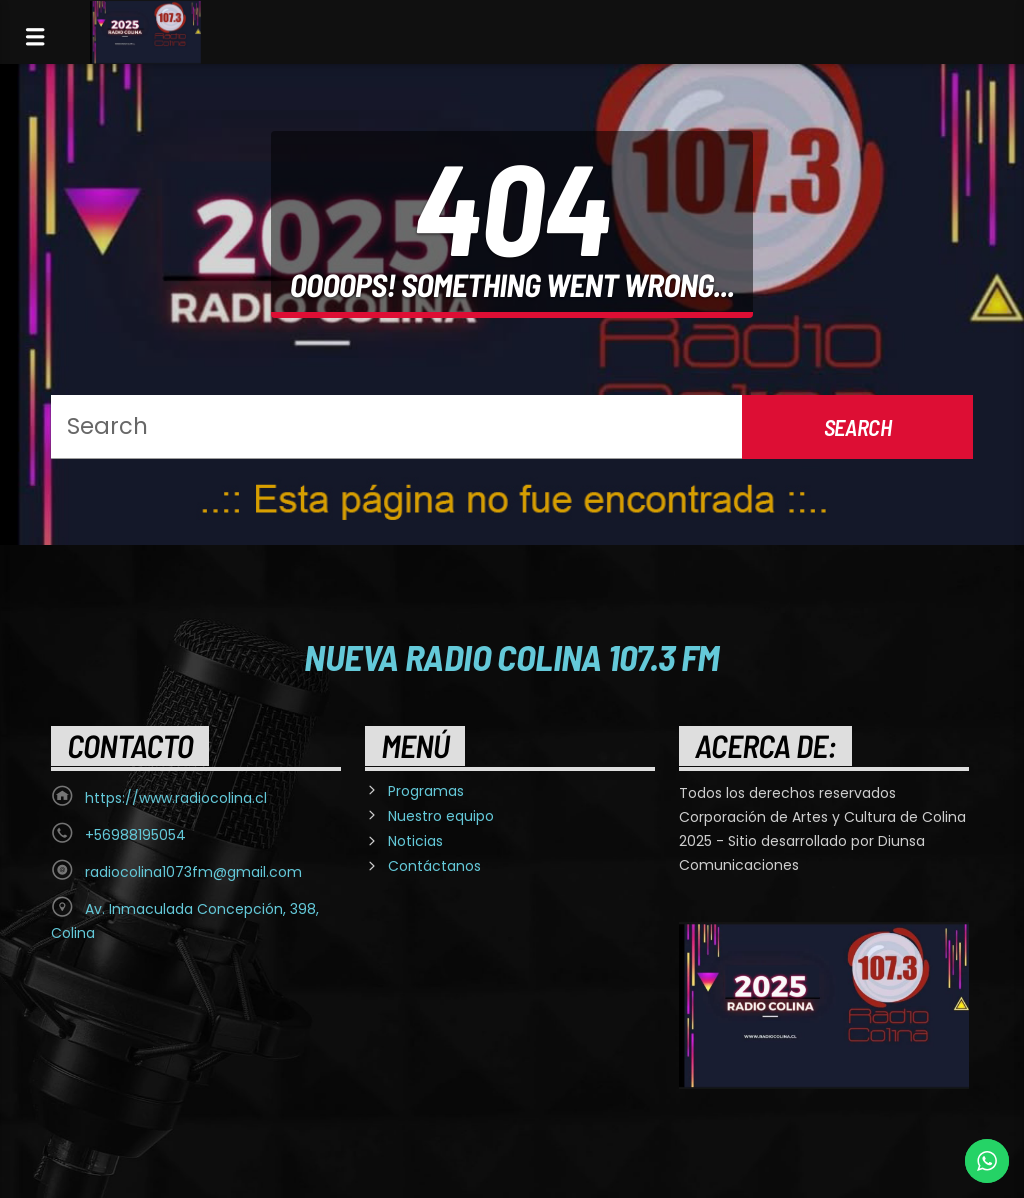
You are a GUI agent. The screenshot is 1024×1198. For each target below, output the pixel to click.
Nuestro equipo (441, 816)
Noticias (415, 841)
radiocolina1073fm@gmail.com (193, 872)
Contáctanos (434, 866)
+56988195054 (135, 835)
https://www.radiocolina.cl (176, 798)
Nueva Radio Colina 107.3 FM (511, 656)
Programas (426, 791)
